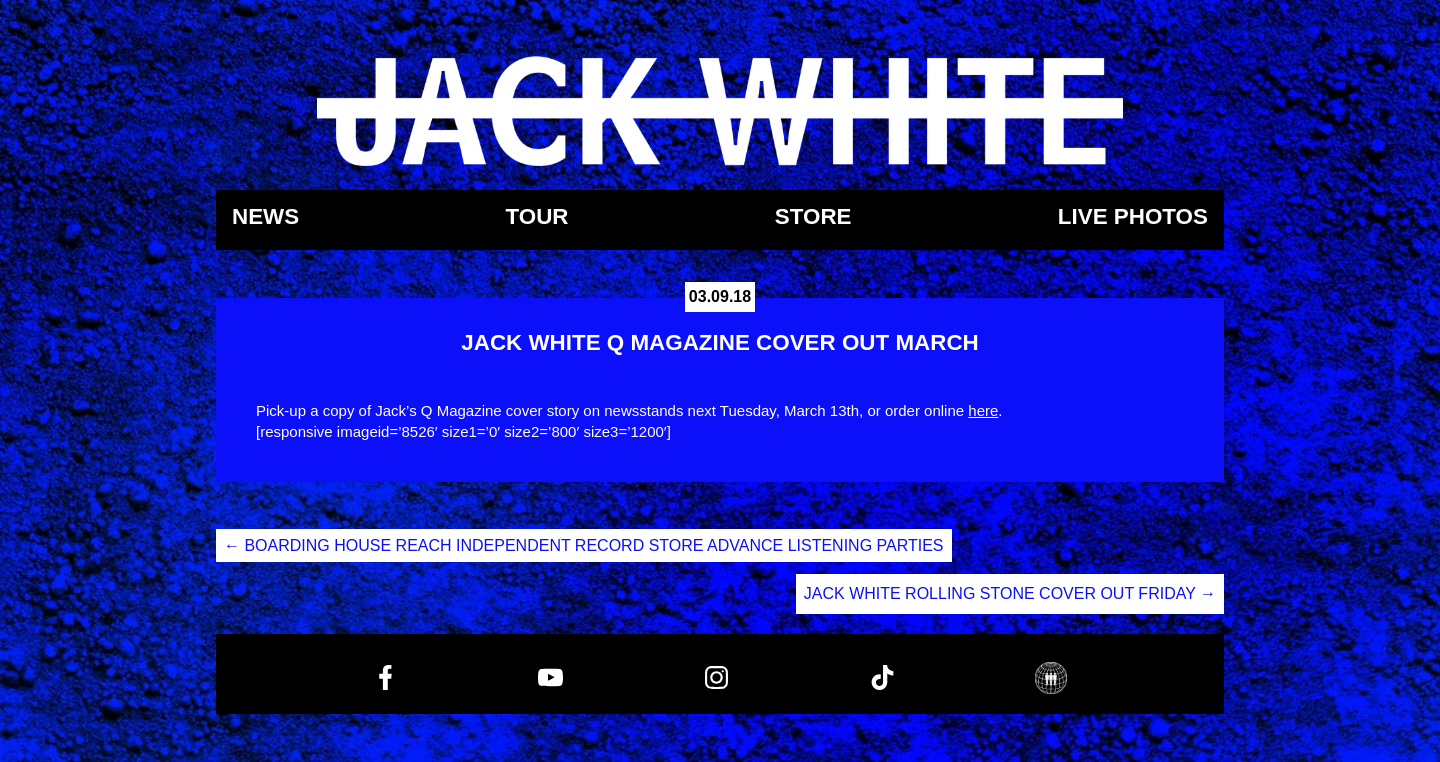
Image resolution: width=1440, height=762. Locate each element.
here (983, 410)
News (265, 217)
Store (813, 217)
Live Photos (1133, 217)
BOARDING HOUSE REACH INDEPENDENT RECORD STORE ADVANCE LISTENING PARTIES (584, 545)
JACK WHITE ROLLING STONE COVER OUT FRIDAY (1010, 593)
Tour (536, 217)
